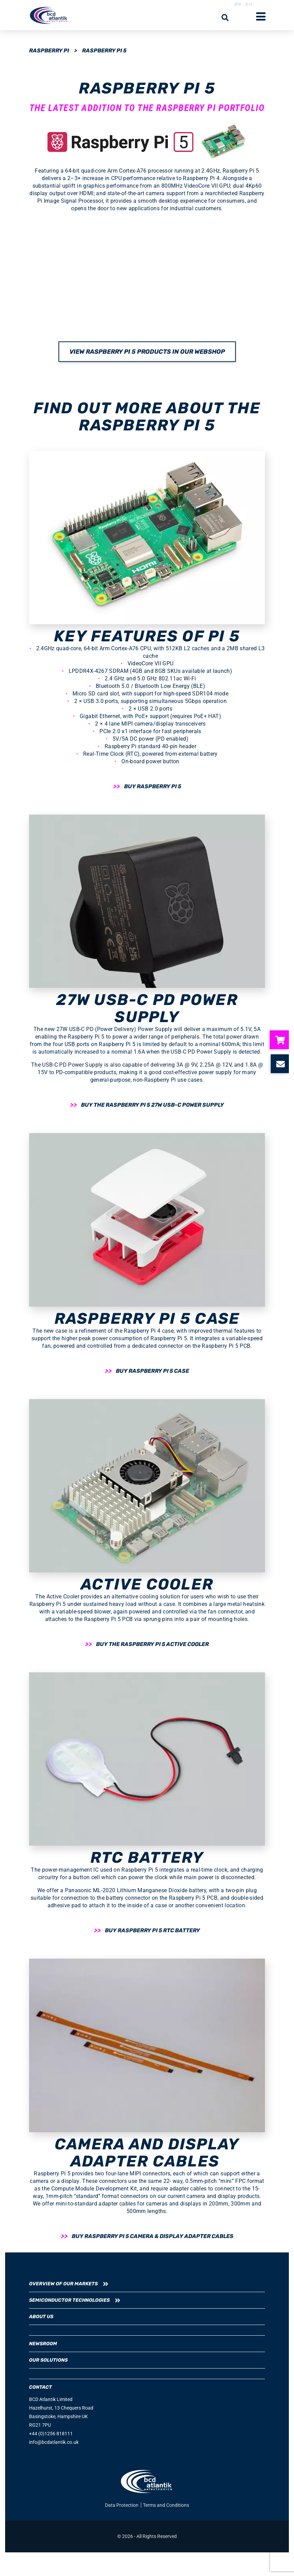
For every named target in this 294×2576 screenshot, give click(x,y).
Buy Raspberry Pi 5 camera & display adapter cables (152, 2236)
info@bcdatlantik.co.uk (54, 2442)
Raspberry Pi (49, 50)
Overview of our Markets (63, 2284)
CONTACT (40, 2387)
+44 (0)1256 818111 (51, 2433)
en (249, 3)
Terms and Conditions (166, 2505)
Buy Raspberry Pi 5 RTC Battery (152, 1930)
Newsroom (43, 2344)
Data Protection (122, 2505)
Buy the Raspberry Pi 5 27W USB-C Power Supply (152, 1105)
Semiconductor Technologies (69, 2300)
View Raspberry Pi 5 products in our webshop (147, 351)
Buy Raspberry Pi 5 (152, 786)
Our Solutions (48, 2360)
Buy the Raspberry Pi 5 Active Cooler (152, 1644)
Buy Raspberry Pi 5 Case (152, 1371)
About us (41, 2317)
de (238, 3)
